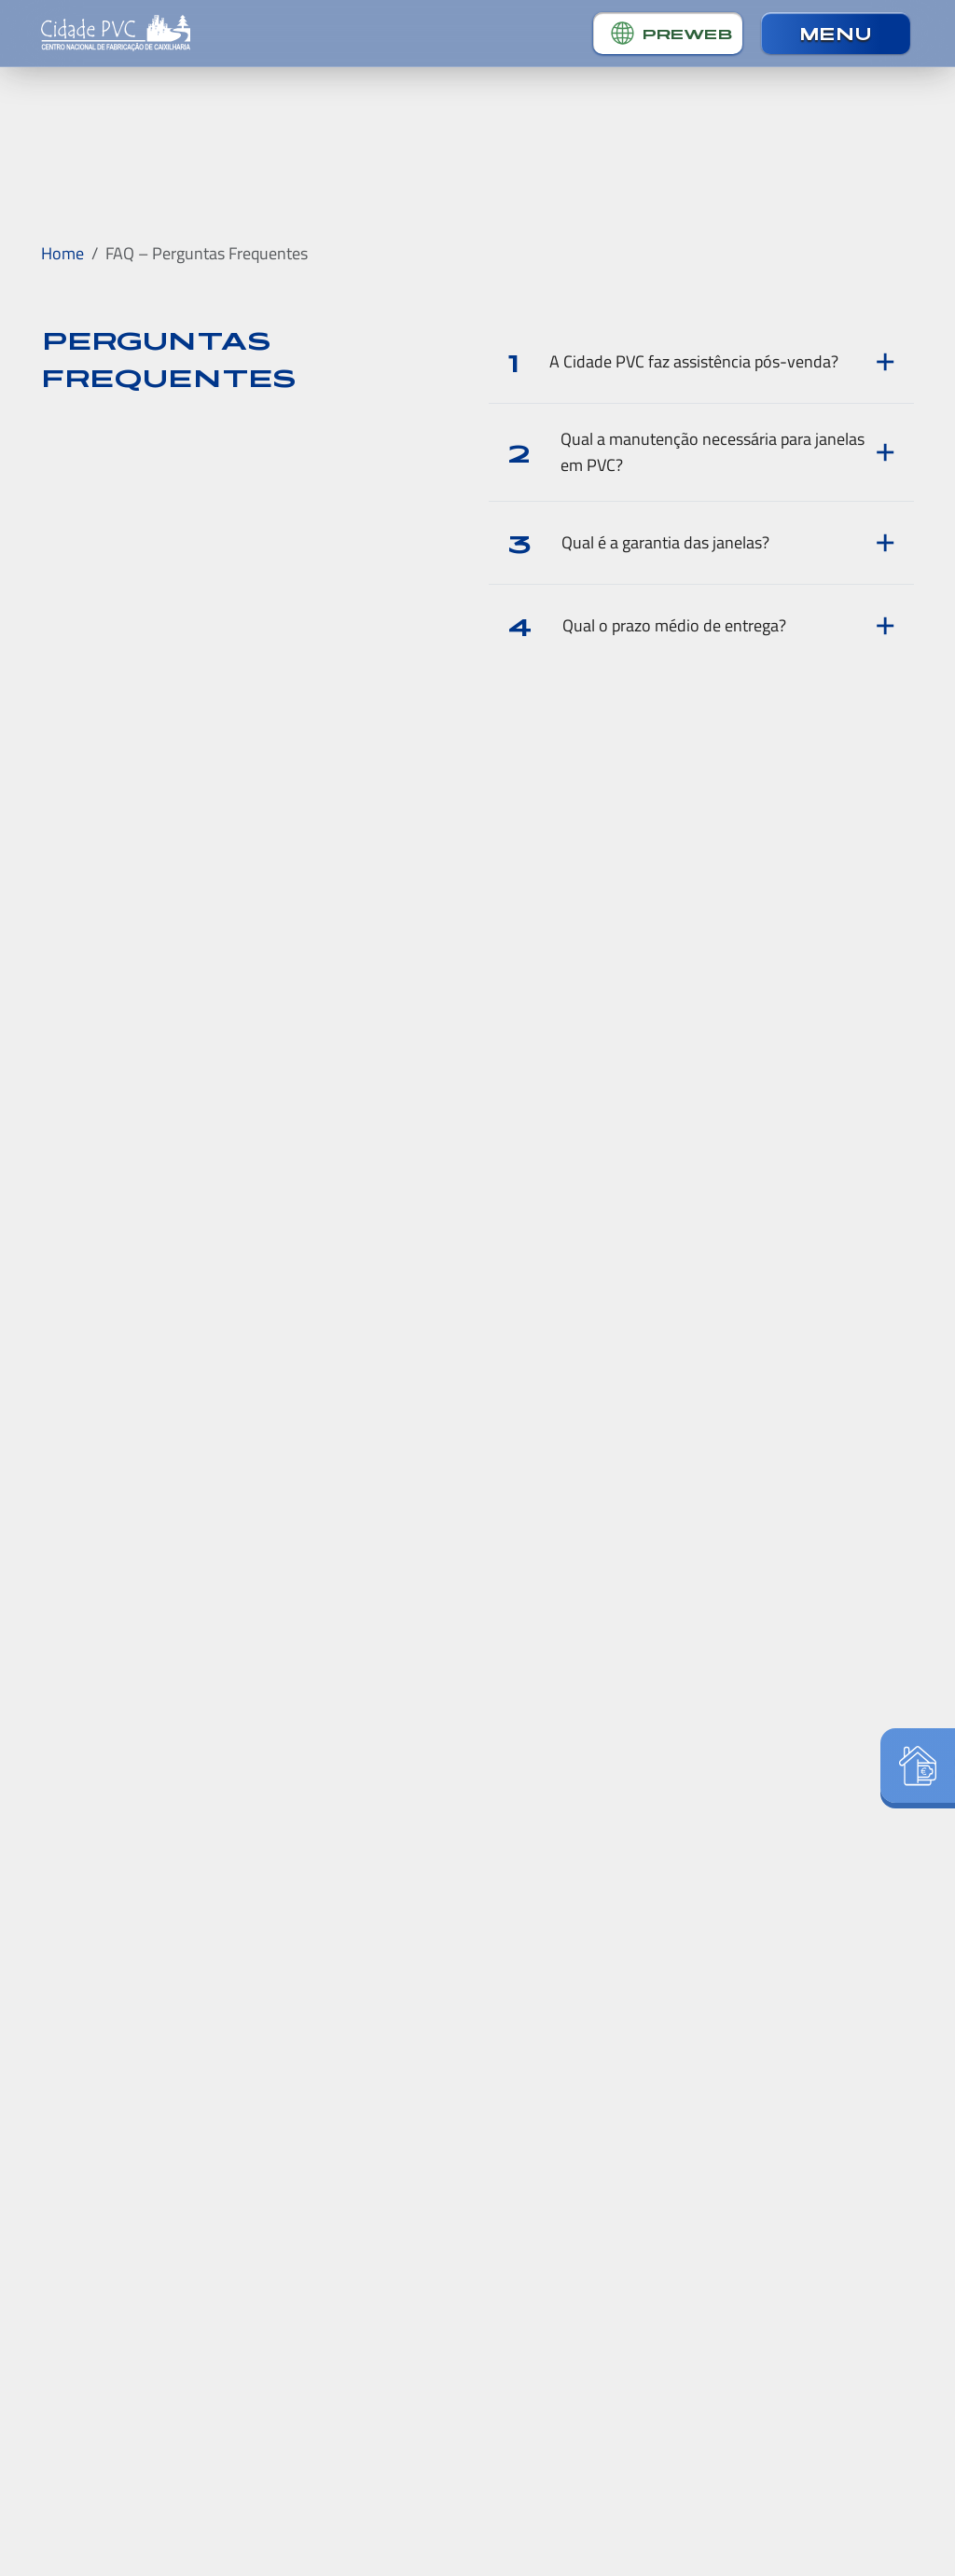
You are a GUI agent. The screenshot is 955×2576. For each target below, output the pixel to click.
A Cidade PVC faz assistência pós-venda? (672, 361)
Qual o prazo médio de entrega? (646, 625)
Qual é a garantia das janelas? (638, 542)
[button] (667, 33)
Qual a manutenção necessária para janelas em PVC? (686, 452)
